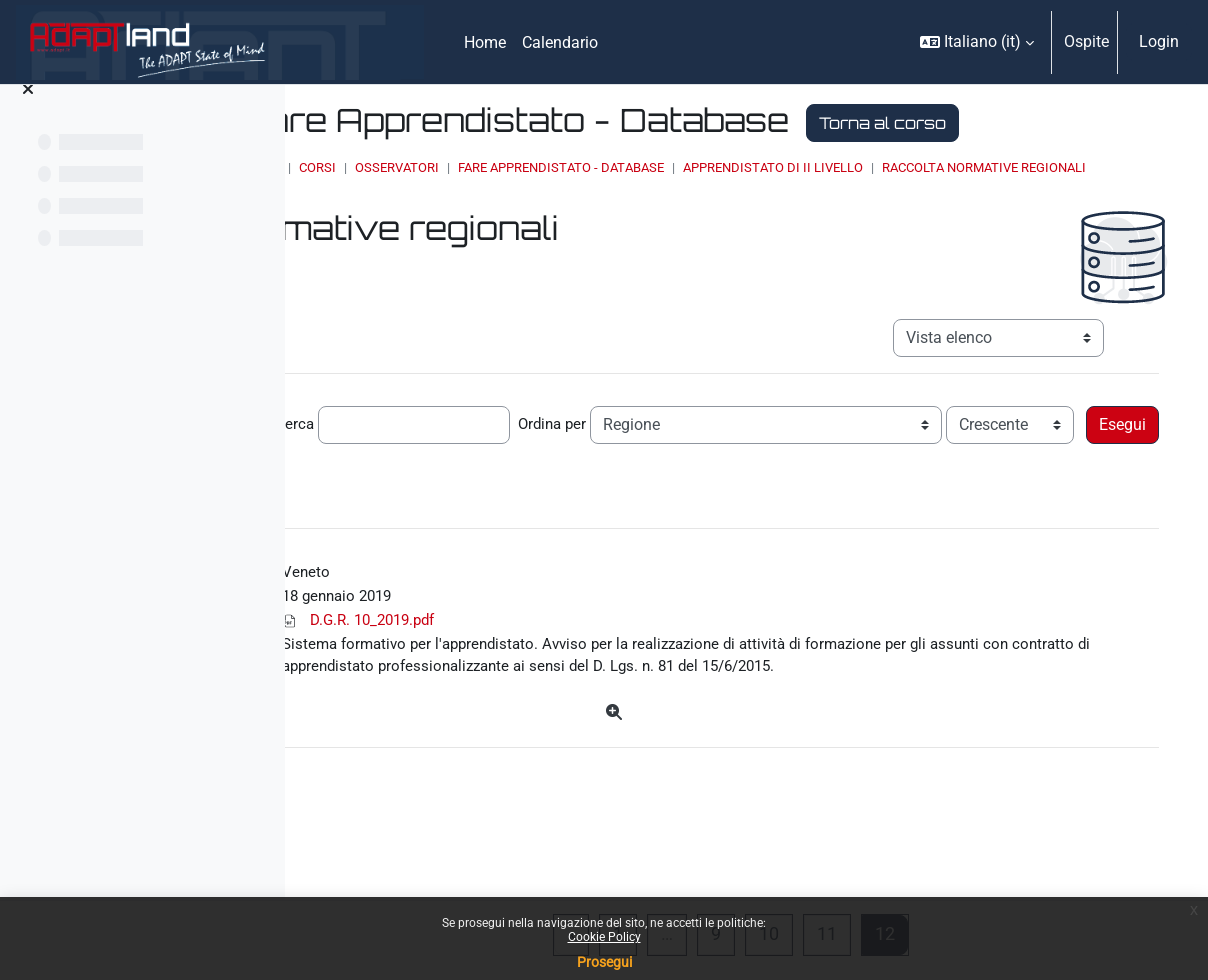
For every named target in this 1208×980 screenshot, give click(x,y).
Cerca (550, 483)
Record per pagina (380, 483)
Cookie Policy (604, 937)
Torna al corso (548, 161)
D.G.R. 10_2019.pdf (592, 695)
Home (482, 205)
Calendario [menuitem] (560, 42)
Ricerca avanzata (886, 521)
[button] (977, 42)
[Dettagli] (747, 817)
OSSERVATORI (617, 205)
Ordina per (810, 483)
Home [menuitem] (485, 42)
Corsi (537, 205)
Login (1159, 41)
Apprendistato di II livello (993, 205)
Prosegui (604, 962)
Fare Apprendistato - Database (781, 205)
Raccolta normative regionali (585, 224)
